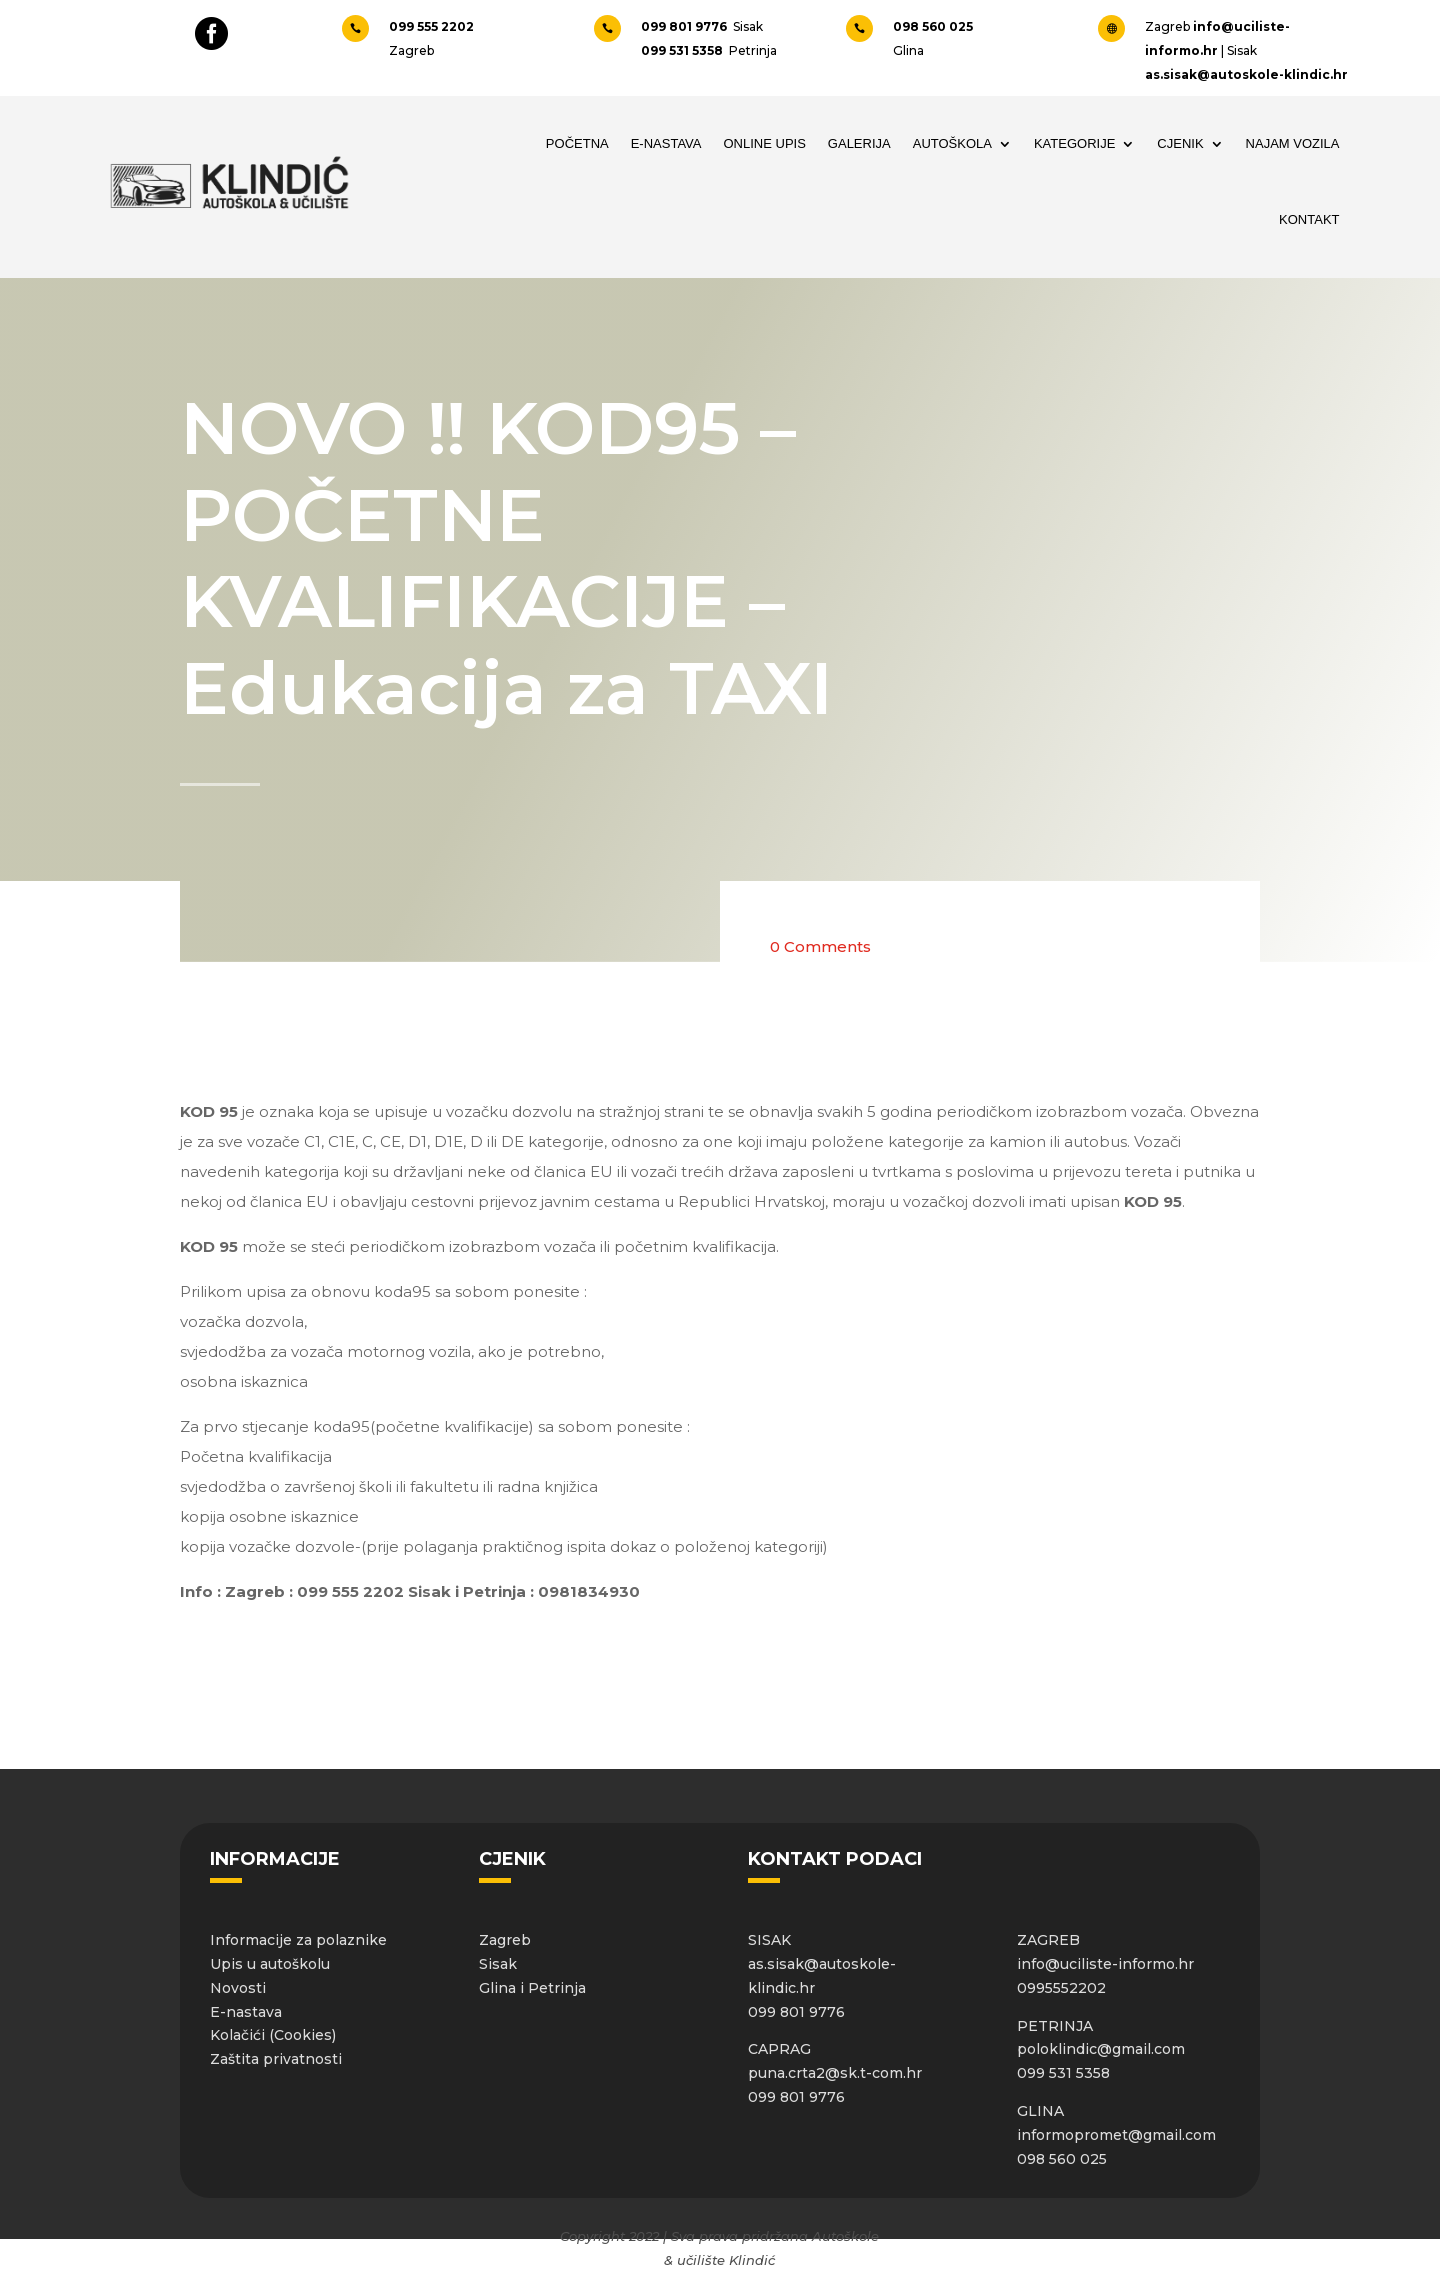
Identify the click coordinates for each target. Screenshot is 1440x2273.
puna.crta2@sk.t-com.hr (835, 2073)
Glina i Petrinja (532, 1988)
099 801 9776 (687, 26)
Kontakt (1309, 219)
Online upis (765, 143)
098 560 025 (933, 26)
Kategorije (1074, 143)
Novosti (238, 1988)
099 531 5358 (683, 50)
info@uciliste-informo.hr (1105, 1964)
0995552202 (1061, 1988)
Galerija (859, 143)
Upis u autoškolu (270, 1964)
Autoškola (952, 143)
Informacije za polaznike (298, 1940)
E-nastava (246, 2012)
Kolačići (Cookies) (273, 2035)
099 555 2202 (433, 26)
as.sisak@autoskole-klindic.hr (1246, 74)
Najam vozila (1293, 143)
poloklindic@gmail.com (1101, 2049)
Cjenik (1180, 143)
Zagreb (505, 1940)
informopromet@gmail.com (1116, 2135)
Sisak (498, 1964)
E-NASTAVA (666, 143)
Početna (577, 143)
